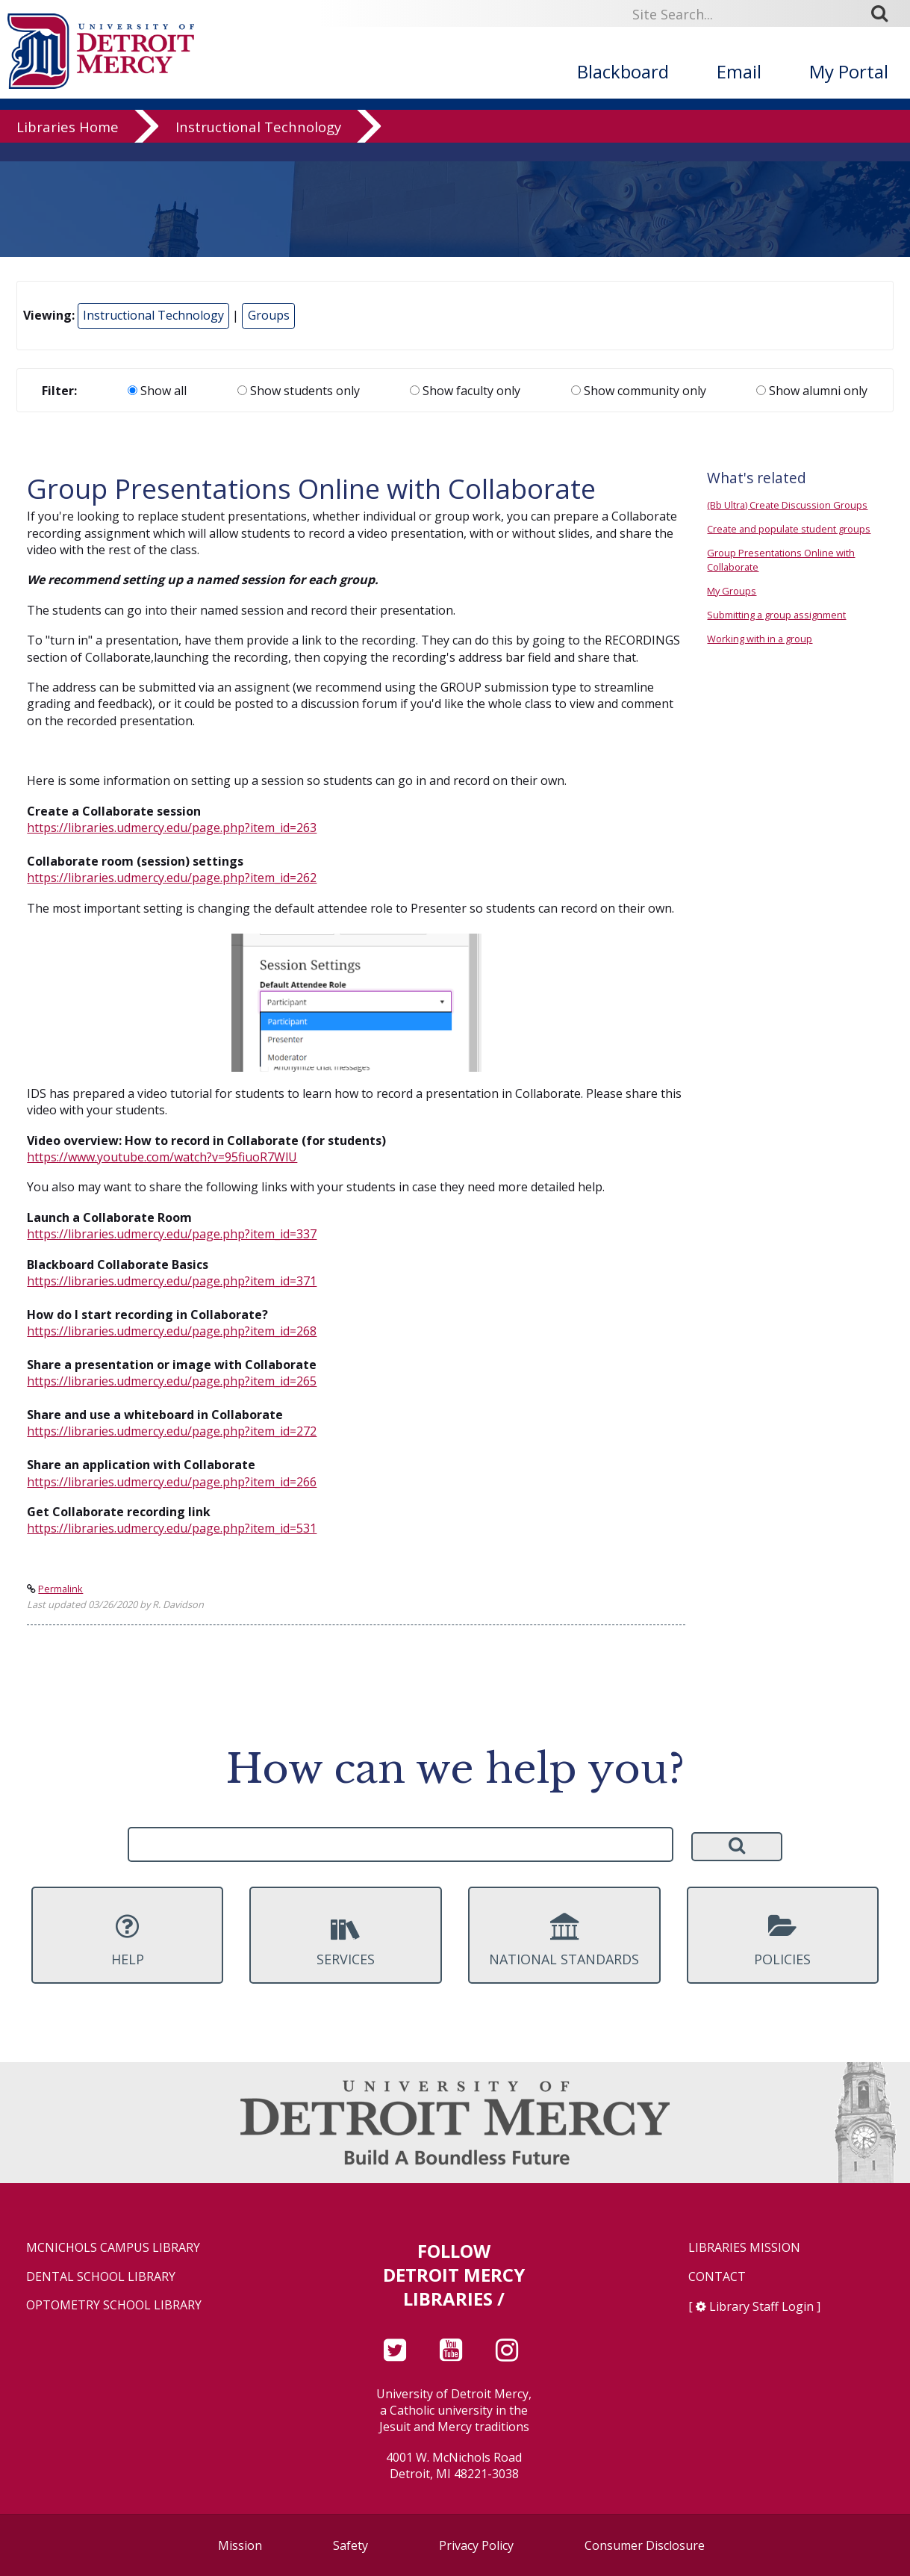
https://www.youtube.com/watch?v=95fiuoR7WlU (162, 1157)
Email (739, 71)
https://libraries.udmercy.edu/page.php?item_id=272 (172, 1431)
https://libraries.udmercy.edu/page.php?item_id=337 (172, 1234)
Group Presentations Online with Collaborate (781, 560)
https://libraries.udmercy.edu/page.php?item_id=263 (172, 827)
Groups (269, 315)
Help (127, 1940)
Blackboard (623, 71)
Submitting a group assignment (776, 614)
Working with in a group (759, 638)
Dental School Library (100, 2277)
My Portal (848, 71)
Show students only (298, 391)
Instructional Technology (258, 145)
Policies (783, 1940)
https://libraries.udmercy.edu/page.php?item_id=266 (172, 1482)
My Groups (731, 591)
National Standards (564, 1940)
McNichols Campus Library (113, 2248)
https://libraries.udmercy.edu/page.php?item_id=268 (172, 1331)
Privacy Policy (476, 2545)
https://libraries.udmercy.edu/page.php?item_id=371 (172, 1281)
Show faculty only (465, 391)
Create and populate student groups (788, 529)
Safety (350, 2545)
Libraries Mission (744, 2248)
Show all (157, 391)
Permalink (60, 1588)
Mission (240, 2545)
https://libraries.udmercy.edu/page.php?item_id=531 (172, 1528)
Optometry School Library (114, 2305)
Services (345, 1940)
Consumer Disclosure (645, 2545)
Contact (717, 2277)
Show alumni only (811, 391)
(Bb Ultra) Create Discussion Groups (787, 505)
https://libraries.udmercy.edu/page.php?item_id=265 (172, 1381)
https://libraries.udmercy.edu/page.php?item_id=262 (172, 877)
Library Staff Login (761, 2306)
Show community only (638, 391)
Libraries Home (67, 145)
